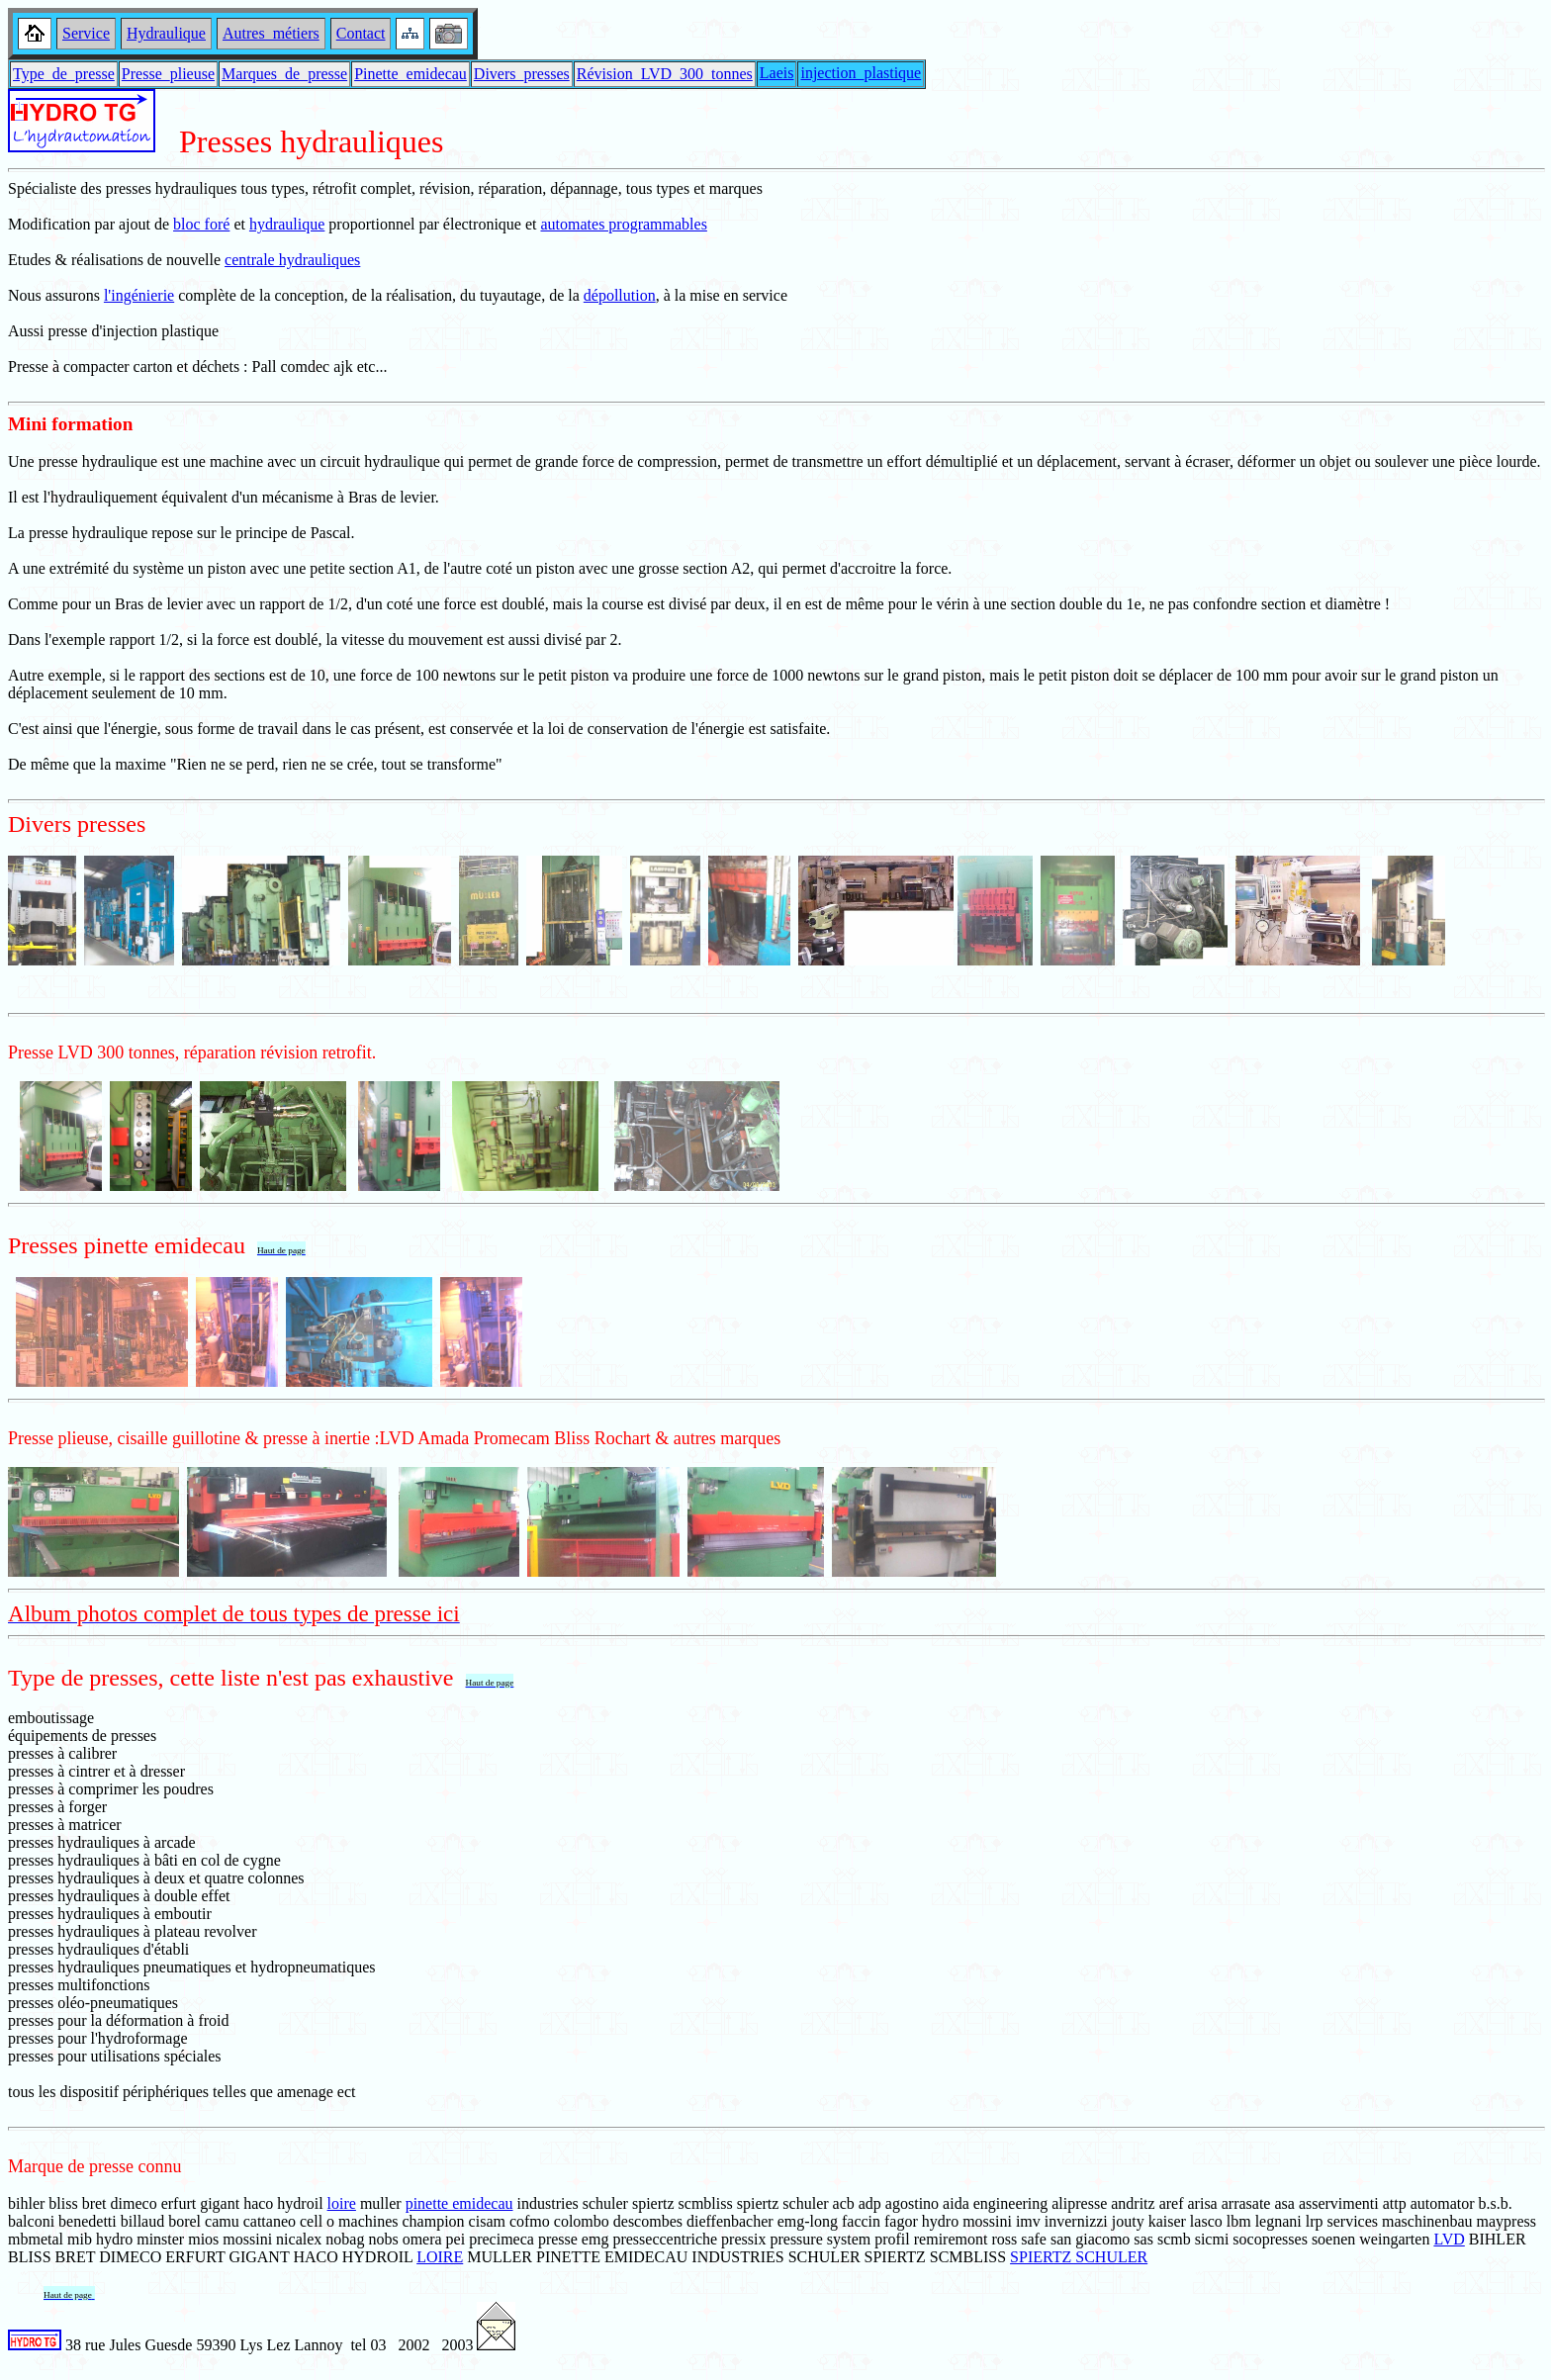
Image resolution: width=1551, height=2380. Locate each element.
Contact (361, 33)
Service (86, 33)
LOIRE (439, 2256)
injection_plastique (860, 72)
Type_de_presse (64, 73)
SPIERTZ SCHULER (1078, 2256)
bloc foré (201, 224)
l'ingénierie (139, 295)
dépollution (620, 295)
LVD (1448, 2239)
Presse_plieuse (168, 73)
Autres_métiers (271, 33)
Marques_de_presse (284, 73)
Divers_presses (522, 73)
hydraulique (286, 224)
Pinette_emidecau (410, 73)
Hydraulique (166, 33)
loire (341, 2203)
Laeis (777, 72)
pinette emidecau (459, 2203)
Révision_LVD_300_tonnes (665, 73)
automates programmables (623, 224)
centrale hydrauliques (292, 259)
